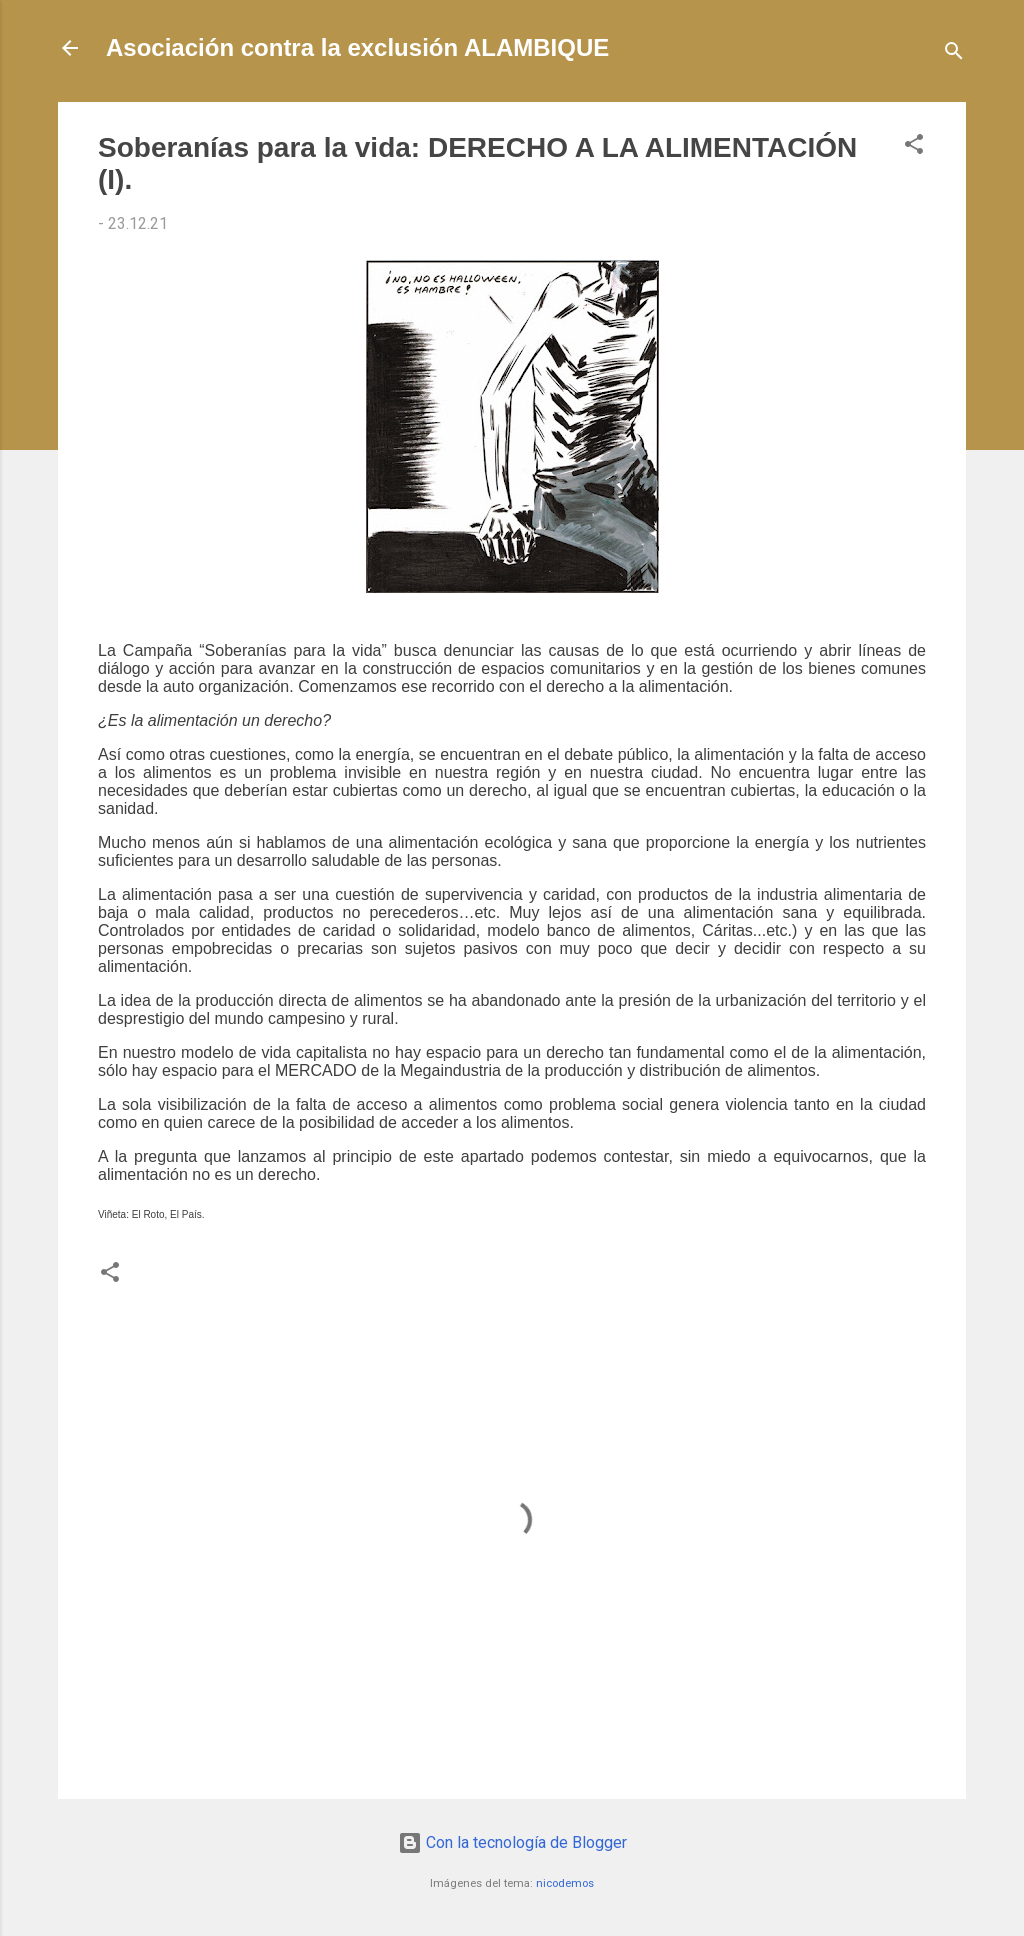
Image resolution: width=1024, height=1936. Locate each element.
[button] (914, 147)
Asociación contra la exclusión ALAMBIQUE (357, 47)
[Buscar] (954, 54)
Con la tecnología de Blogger (512, 1842)
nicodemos (565, 1883)
